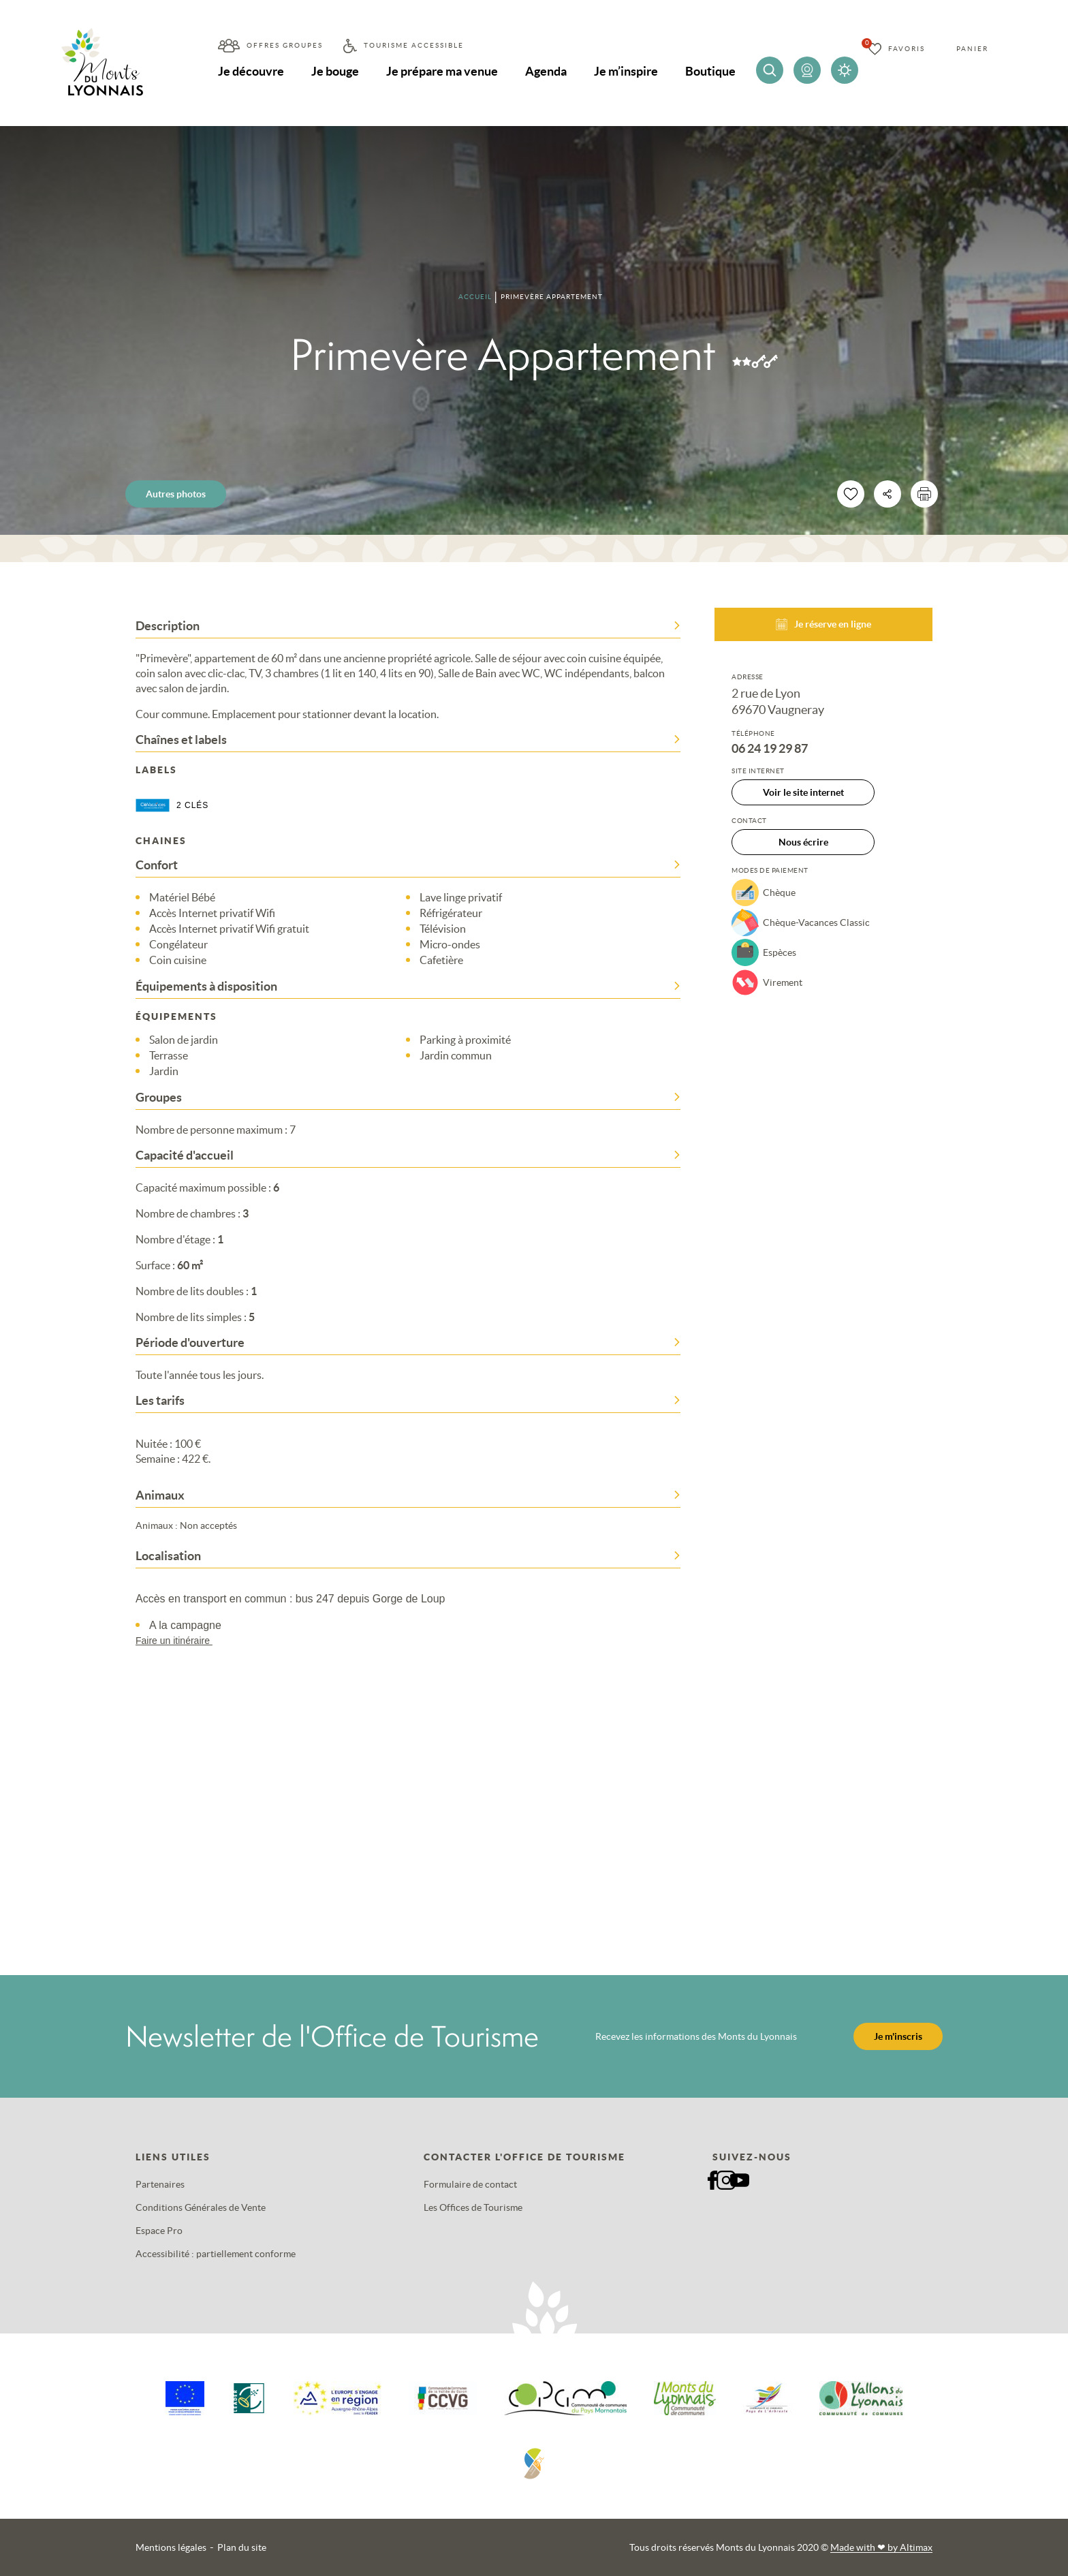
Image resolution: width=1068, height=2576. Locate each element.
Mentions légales (171, 2547)
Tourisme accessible (414, 45)
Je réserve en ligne (823, 624)
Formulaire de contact (470, 2184)
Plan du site (241, 2547)
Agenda (546, 71)
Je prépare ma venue (442, 71)
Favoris (906, 48)
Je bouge (335, 71)
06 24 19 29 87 (770, 749)
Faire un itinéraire (180, 1640)
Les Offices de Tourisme (473, 2207)
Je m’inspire (626, 71)
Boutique (710, 71)
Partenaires (160, 2184)
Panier (972, 48)
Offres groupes (285, 45)
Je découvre (251, 71)
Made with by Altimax (881, 2547)
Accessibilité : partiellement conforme (216, 2253)
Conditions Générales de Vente (201, 2207)
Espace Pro (159, 2230)
